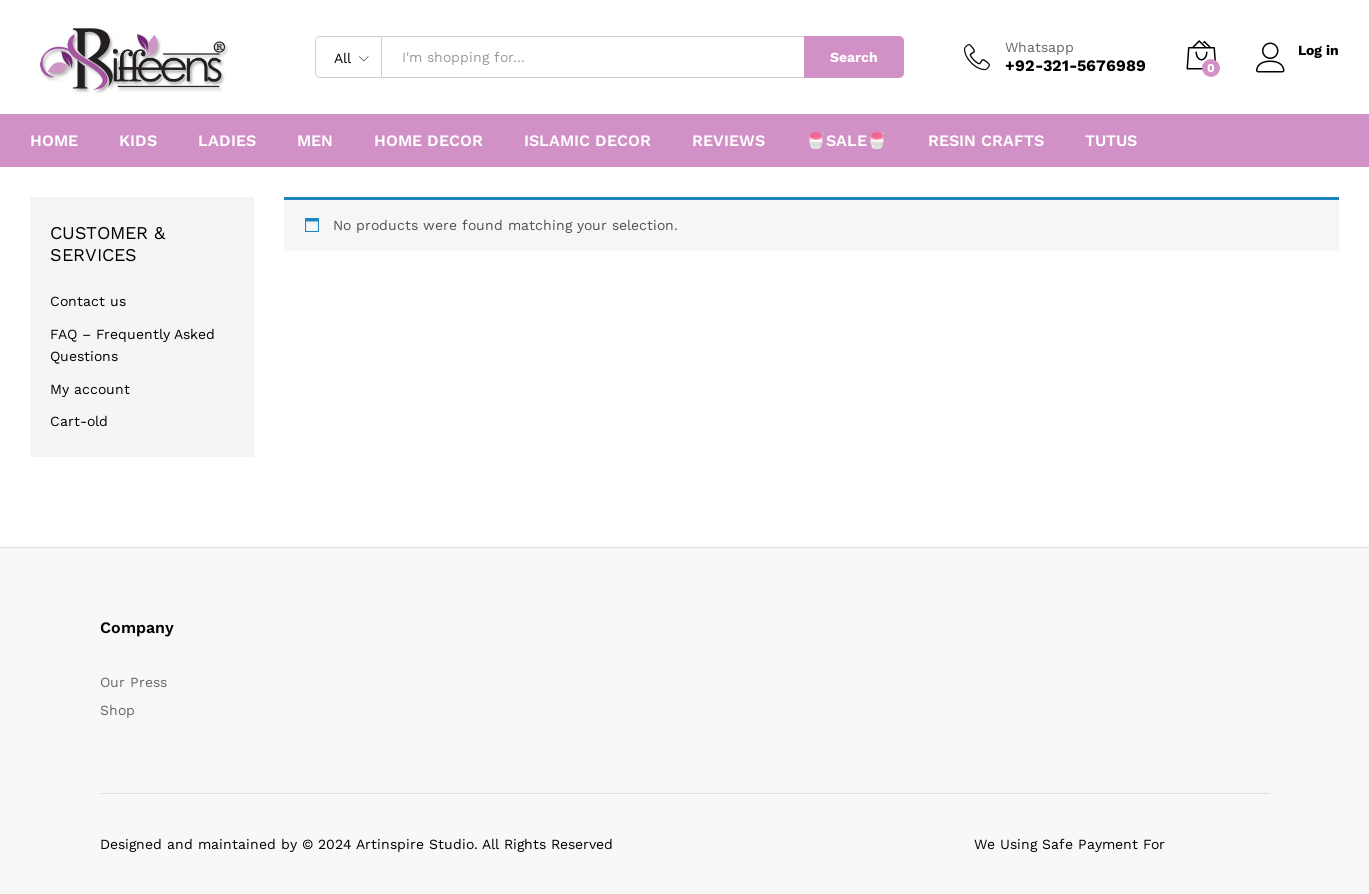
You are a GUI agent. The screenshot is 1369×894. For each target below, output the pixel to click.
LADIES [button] (227, 141)
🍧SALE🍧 (846, 141)
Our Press (133, 682)
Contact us (88, 301)
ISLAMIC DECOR (587, 141)
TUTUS (1111, 141)
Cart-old (79, 421)
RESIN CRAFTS (986, 141)
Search (854, 57)
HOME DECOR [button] (428, 141)
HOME (54, 141)
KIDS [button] (138, 141)
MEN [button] (315, 141)
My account (90, 389)
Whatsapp (1039, 47)
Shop (117, 710)
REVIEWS (728, 141)
